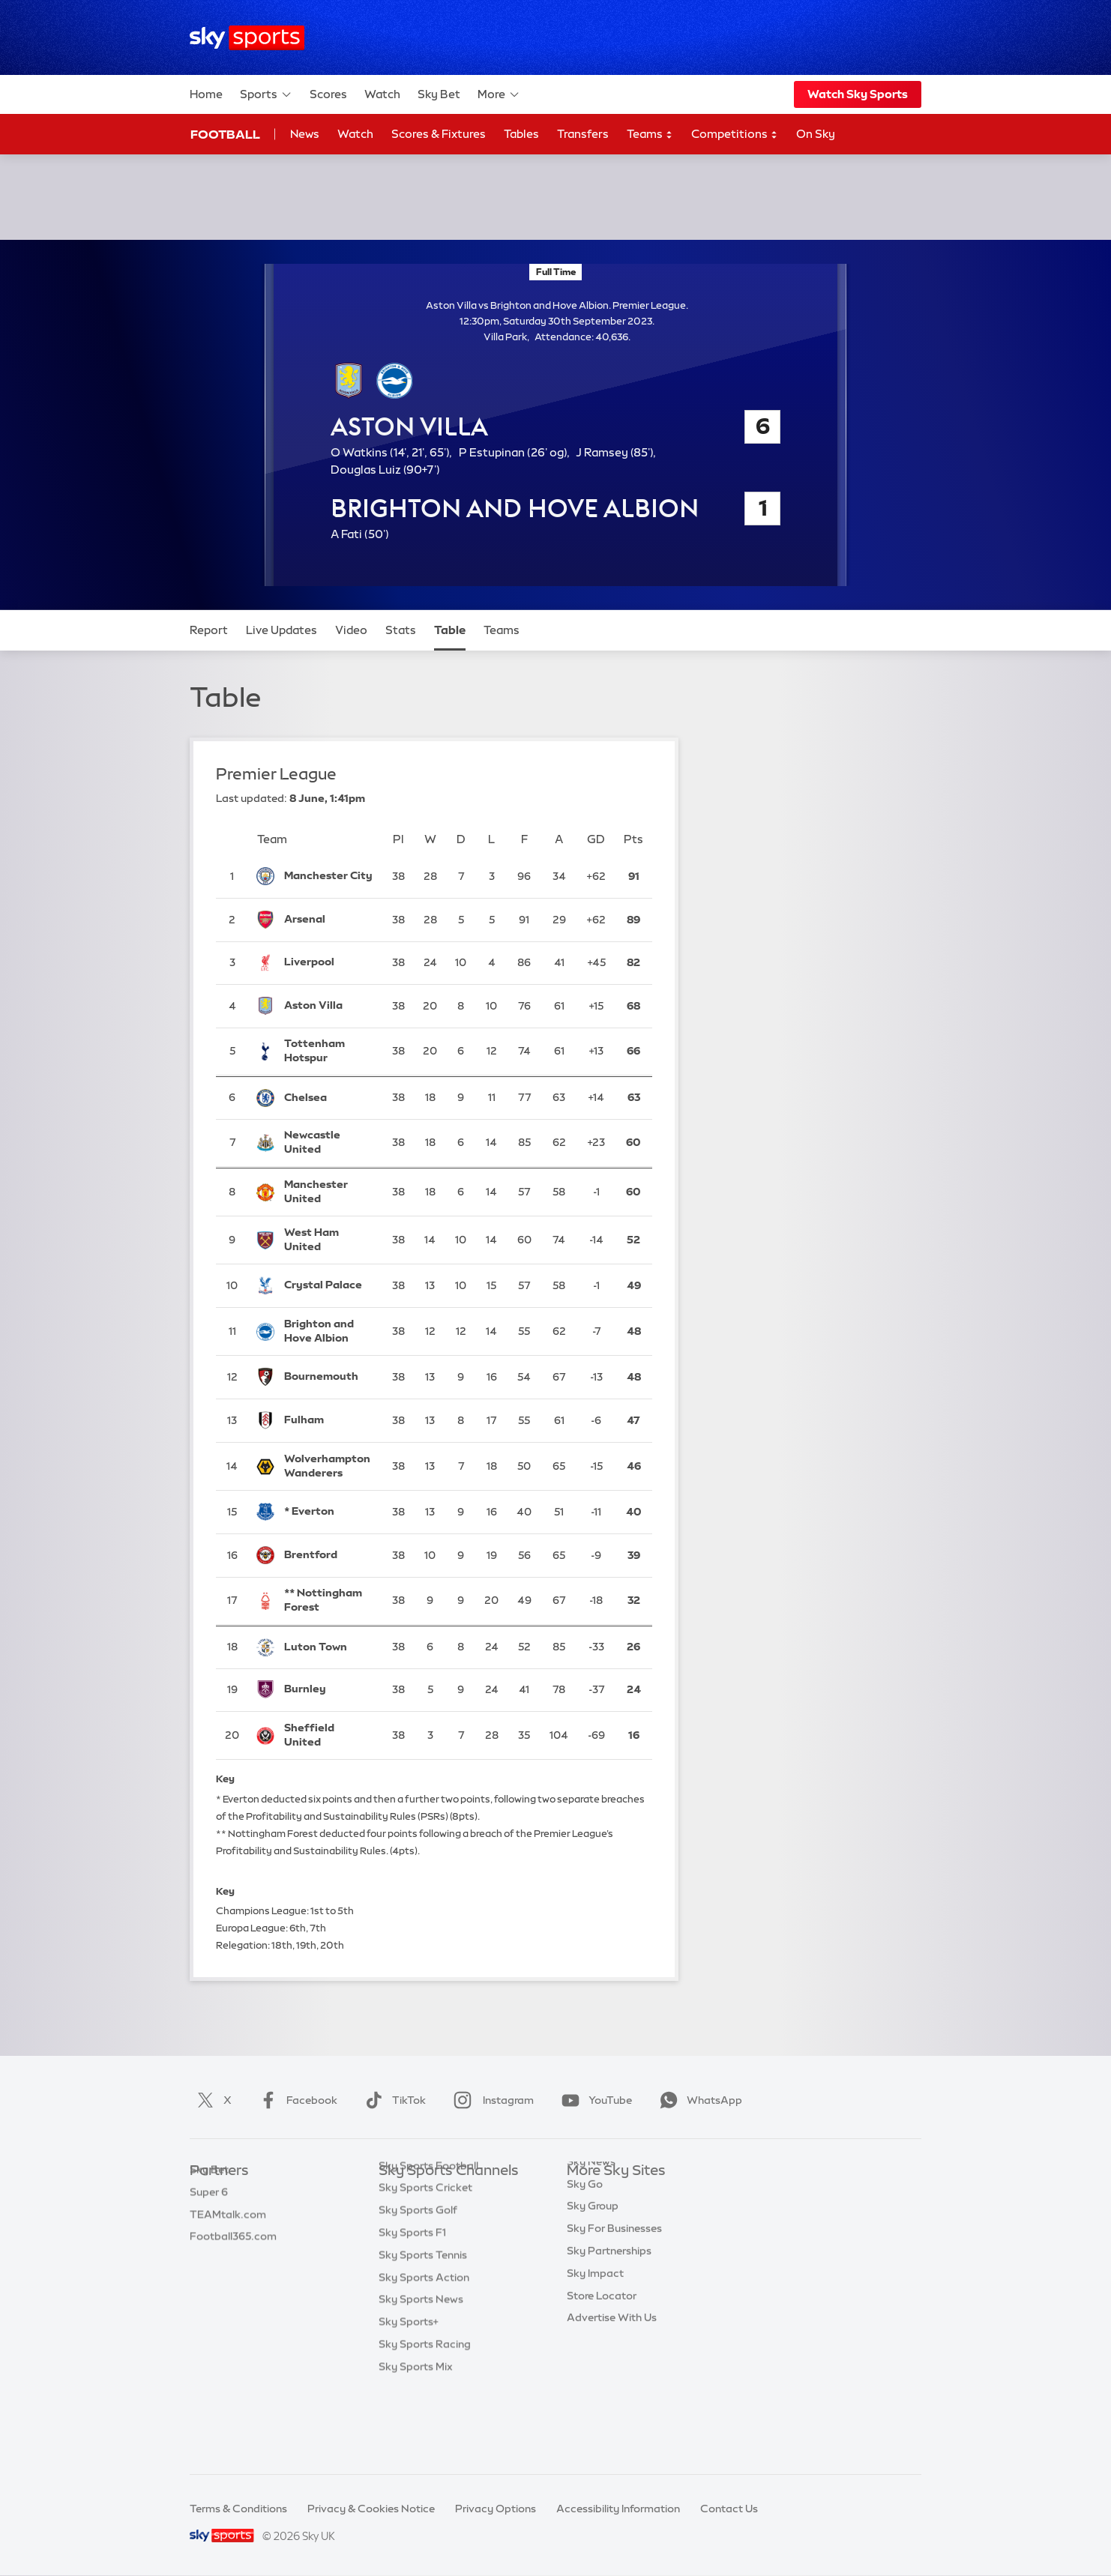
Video (351, 630)
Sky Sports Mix (416, 2439)
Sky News (591, 2216)
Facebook (295, 2100)
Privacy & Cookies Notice (371, 2508)
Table (450, 630)
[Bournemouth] (328, 1377)
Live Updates (281, 630)
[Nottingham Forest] (328, 1600)
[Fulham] (328, 1420)
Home (206, 94)
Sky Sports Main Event (434, 2194)
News (304, 133)
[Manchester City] (328, 876)
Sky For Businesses (614, 2283)
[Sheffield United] (328, 1735)
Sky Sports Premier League (446, 2216)
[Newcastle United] (328, 1143)
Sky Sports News (421, 2372)
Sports (266, 94)
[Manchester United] (328, 1192)
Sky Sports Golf (418, 2283)
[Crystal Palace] (328, 1286)
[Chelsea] (328, 1098)
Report (209, 630)
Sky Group (592, 2260)
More (499, 94)
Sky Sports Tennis (423, 2328)
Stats (400, 630)
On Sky (815, 133)
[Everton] (328, 1511)
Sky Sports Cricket (425, 2260)
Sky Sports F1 (412, 2305)
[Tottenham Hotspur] (328, 1052)
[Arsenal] (328, 919)
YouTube (594, 2100)
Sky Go (585, 2238)
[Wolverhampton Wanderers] (328, 1466)
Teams (650, 134)
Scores (328, 94)
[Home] (247, 37)
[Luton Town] (328, 1646)
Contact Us (729, 2508)
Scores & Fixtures (438, 133)
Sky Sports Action (424, 2350)
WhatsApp (698, 2100)
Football (225, 134)
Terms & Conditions (238, 2508)
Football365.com (233, 2260)
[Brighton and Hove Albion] (328, 1331)
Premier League (276, 774)
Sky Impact (595, 2328)
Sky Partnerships (609, 2305)
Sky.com (589, 2194)
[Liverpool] (328, 963)
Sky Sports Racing (425, 2417)
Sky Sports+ (409, 2394)
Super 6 (209, 2216)
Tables (521, 133)
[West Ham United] (328, 1240)
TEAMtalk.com (228, 2238)
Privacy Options (495, 2508)
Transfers (583, 133)
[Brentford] (328, 1555)
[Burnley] (328, 1690)
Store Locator (601, 2350)
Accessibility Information (618, 2508)
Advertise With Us (612, 2372)
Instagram (491, 2100)
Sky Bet (439, 94)
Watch (382, 94)
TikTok (392, 2100)
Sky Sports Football (428, 2238)
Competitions (734, 134)
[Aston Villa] (328, 1005)
